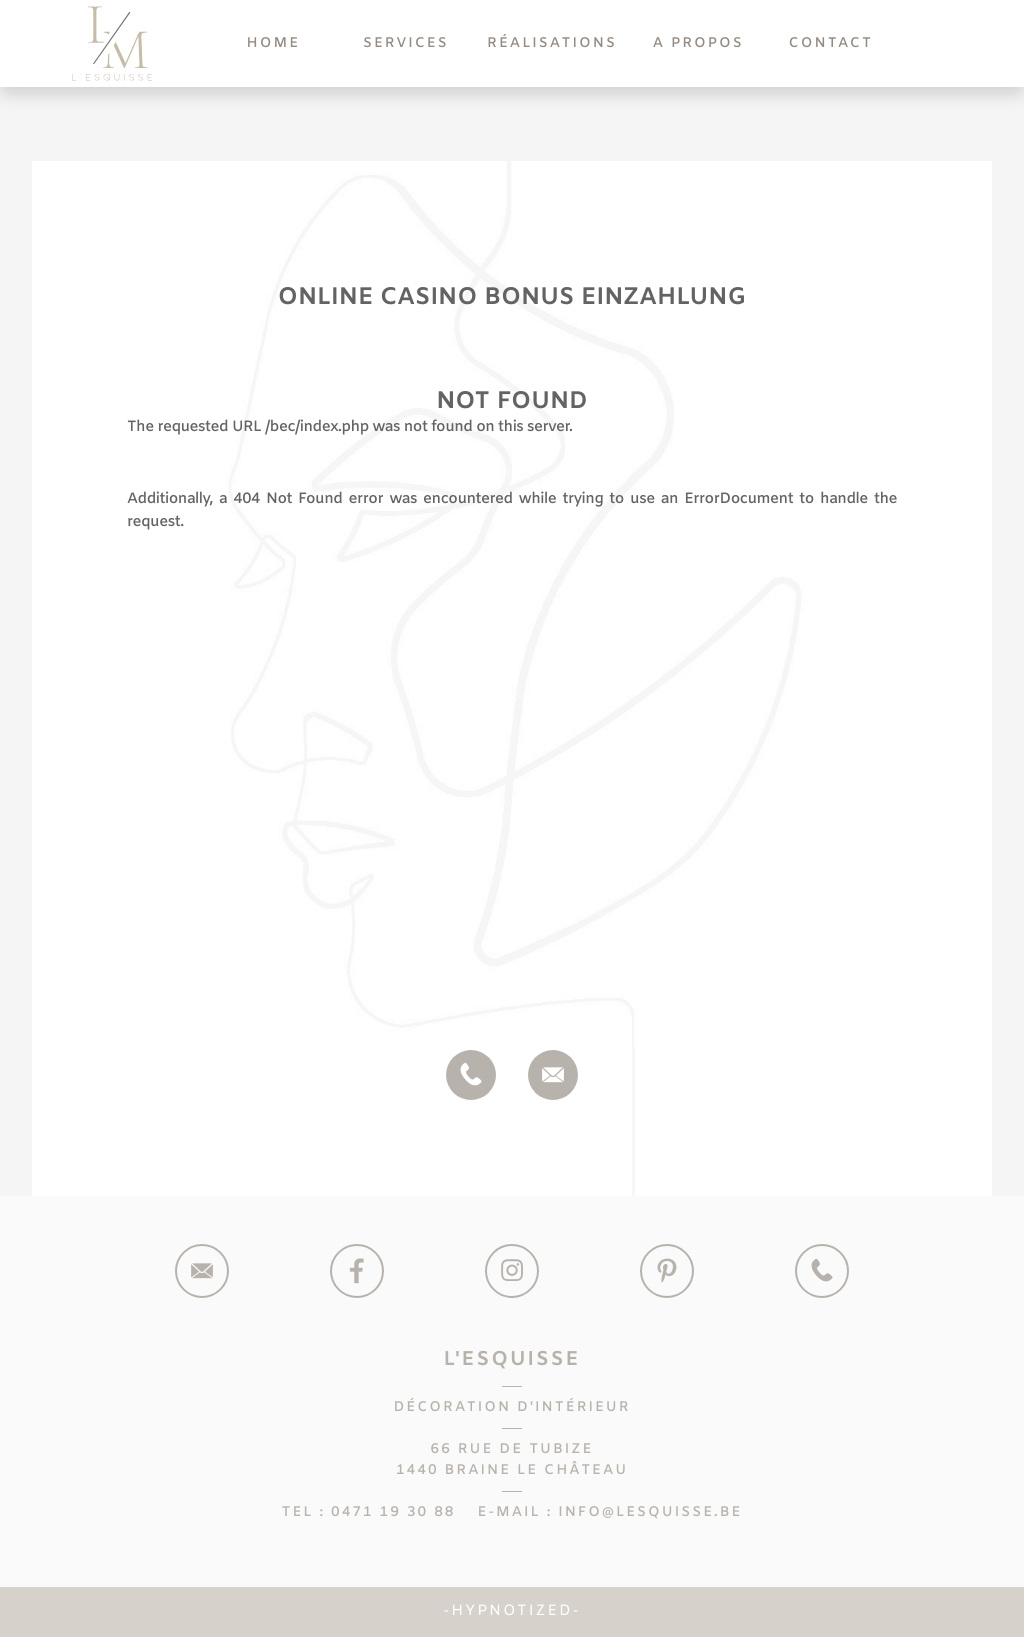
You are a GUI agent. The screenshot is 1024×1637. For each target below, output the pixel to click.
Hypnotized (511, 1612)
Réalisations (552, 43)
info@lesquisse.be (650, 1512)
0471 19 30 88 (393, 1512)
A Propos (698, 43)
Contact (831, 43)
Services (406, 43)
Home (273, 43)
